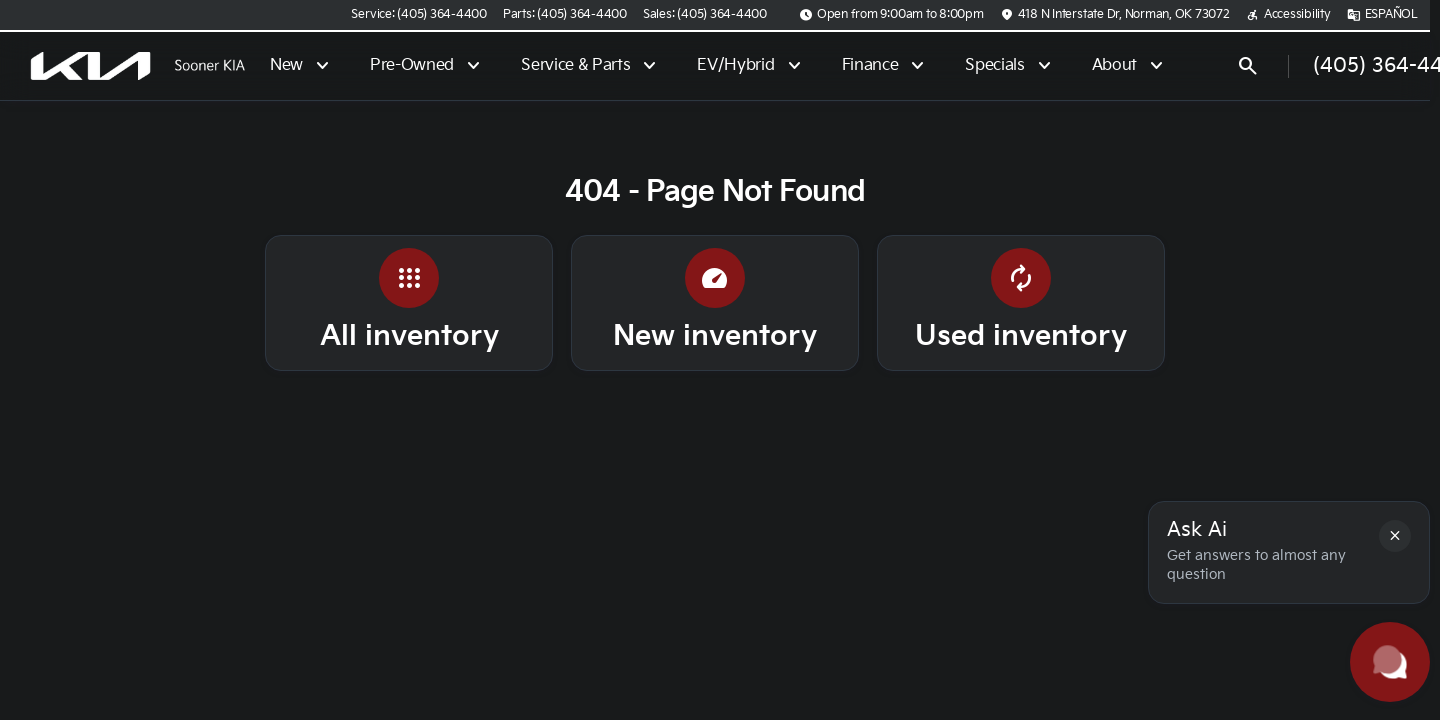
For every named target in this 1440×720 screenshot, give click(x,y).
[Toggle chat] (1390, 662)
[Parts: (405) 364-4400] (565, 15)
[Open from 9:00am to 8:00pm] (891, 15)
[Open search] (1248, 66)
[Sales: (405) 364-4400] (705, 15)
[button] (1395, 536)
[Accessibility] (1288, 15)
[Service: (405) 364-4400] (418, 15)
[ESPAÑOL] (1382, 15)
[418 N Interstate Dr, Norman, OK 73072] (1115, 15)
